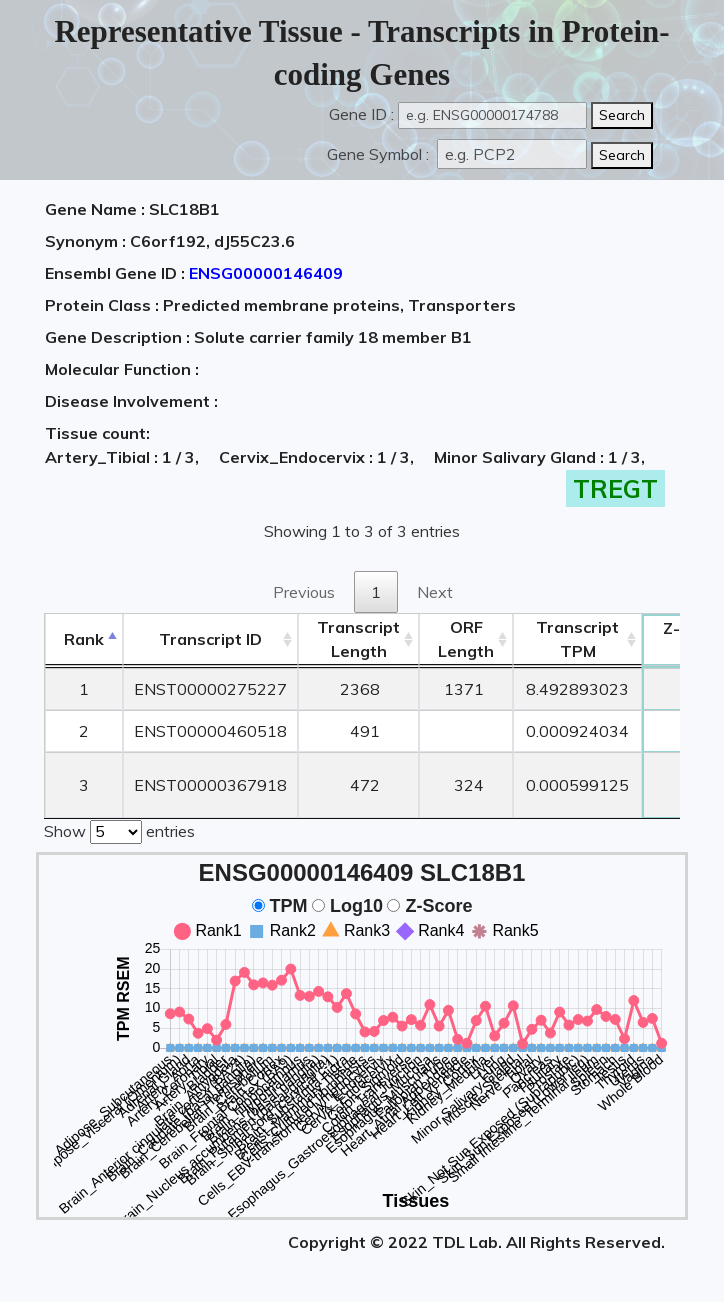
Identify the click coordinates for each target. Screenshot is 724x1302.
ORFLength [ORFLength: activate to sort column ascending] (466, 639)
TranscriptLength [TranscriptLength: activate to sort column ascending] (358, 639)
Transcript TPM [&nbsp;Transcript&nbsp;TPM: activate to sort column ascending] (577, 639)
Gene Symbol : (380, 154)
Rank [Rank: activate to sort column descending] (84, 639)
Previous (304, 592)
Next (435, 592)
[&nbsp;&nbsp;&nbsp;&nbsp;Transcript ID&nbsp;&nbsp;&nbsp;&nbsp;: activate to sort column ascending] (210, 639)
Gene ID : (361, 114)
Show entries (119, 830)
